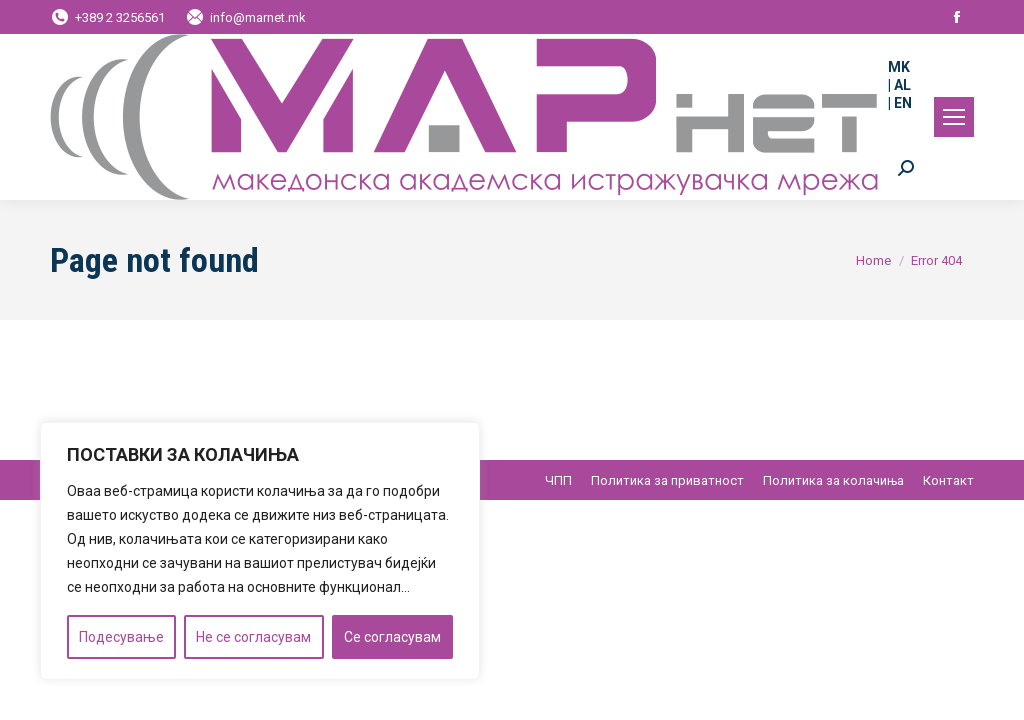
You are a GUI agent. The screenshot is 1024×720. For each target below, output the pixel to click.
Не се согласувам (253, 637)
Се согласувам (392, 637)
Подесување (121, 637)
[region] (260, 551)
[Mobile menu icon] (954, 117)
